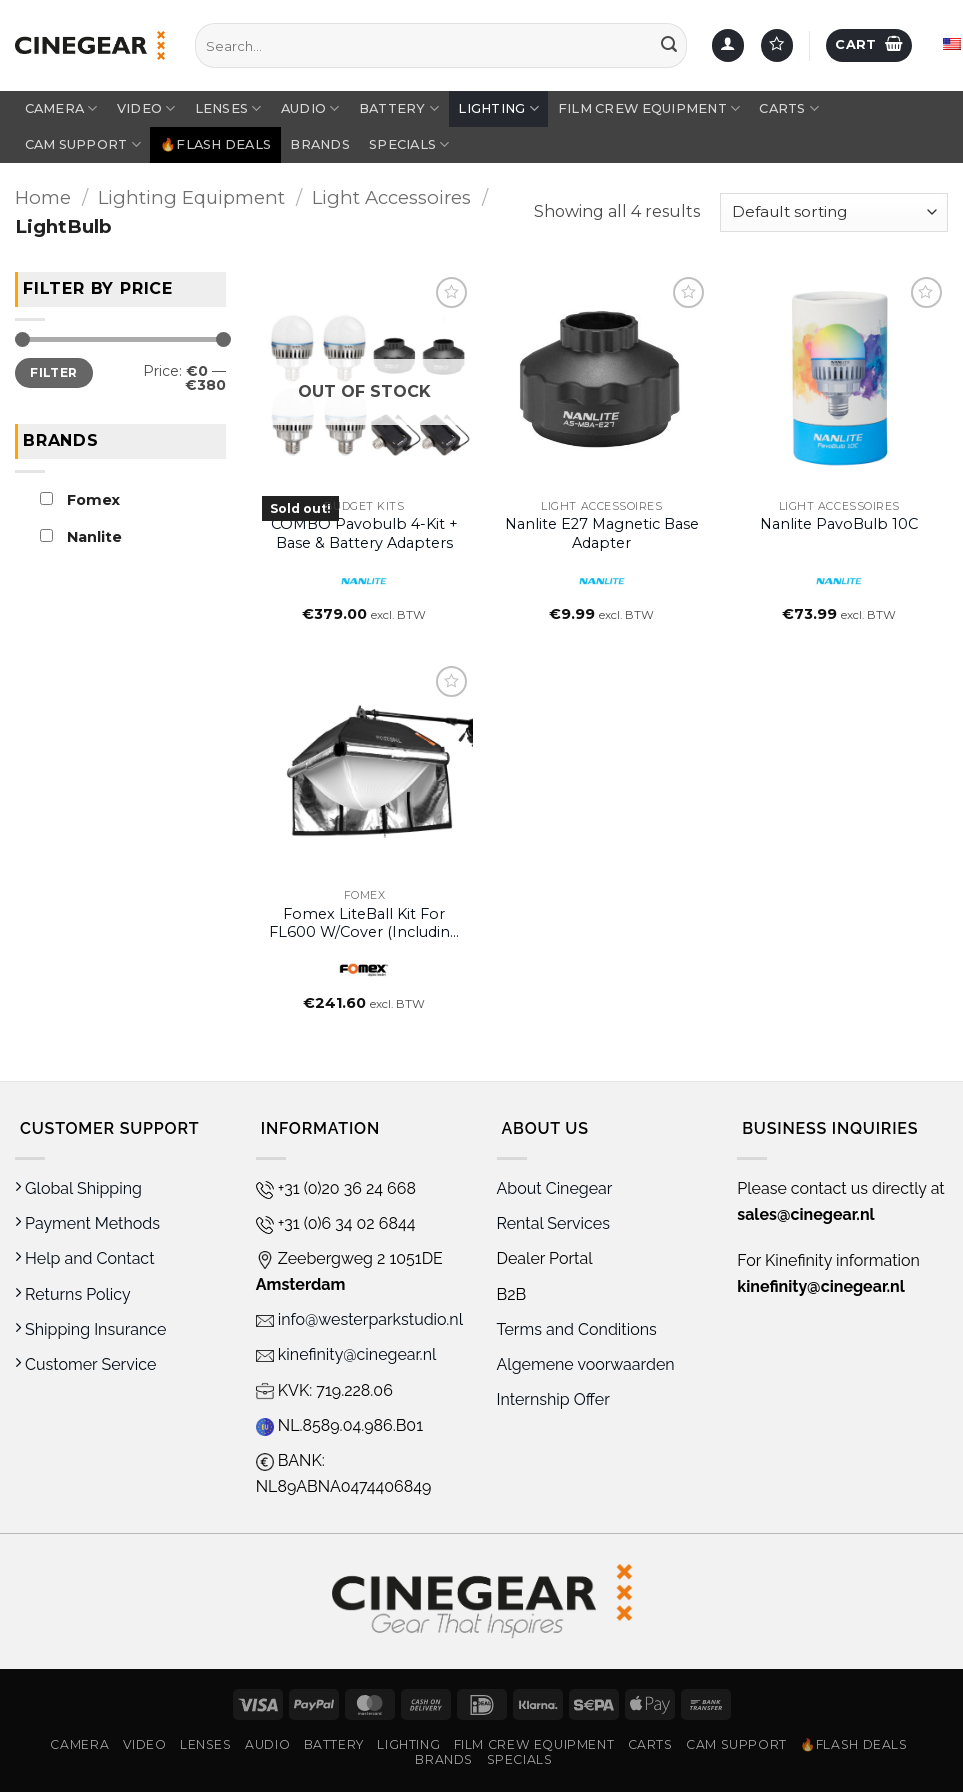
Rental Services (553, 1223)
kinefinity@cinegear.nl (346, 1354)
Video (146, 108)
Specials (409, 144)
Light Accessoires (391, 197)
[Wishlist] (777, 45)
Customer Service (85, 1364)
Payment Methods (87, 1223)
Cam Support (83, 144)
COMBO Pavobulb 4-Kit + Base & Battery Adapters (364, 533)
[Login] (728, 45)
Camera (61, 108)
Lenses (228, 108)
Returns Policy (73, 1294)
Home (43, 197)
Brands (320, 144)
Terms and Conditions (577, 1329)
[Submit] (669, 46)
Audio (310, 108)
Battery (399, 108)
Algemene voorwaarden (588, 1364)
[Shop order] (834, 212)
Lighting (498, 108)
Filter (53, 371)
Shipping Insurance (90, 1329)
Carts (789, 108)
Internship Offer (553, 1399)
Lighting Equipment (191, 197)
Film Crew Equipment (649, 108)
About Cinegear (555, 1188)
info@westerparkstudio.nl (359, 1319)
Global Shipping (78, 1188)
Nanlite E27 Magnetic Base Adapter (602, 533)
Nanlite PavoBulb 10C (839, 524)
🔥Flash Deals (215, 144)
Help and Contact (85, 1258)
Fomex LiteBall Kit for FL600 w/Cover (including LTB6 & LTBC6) (364, 923)
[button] (869, 45)
